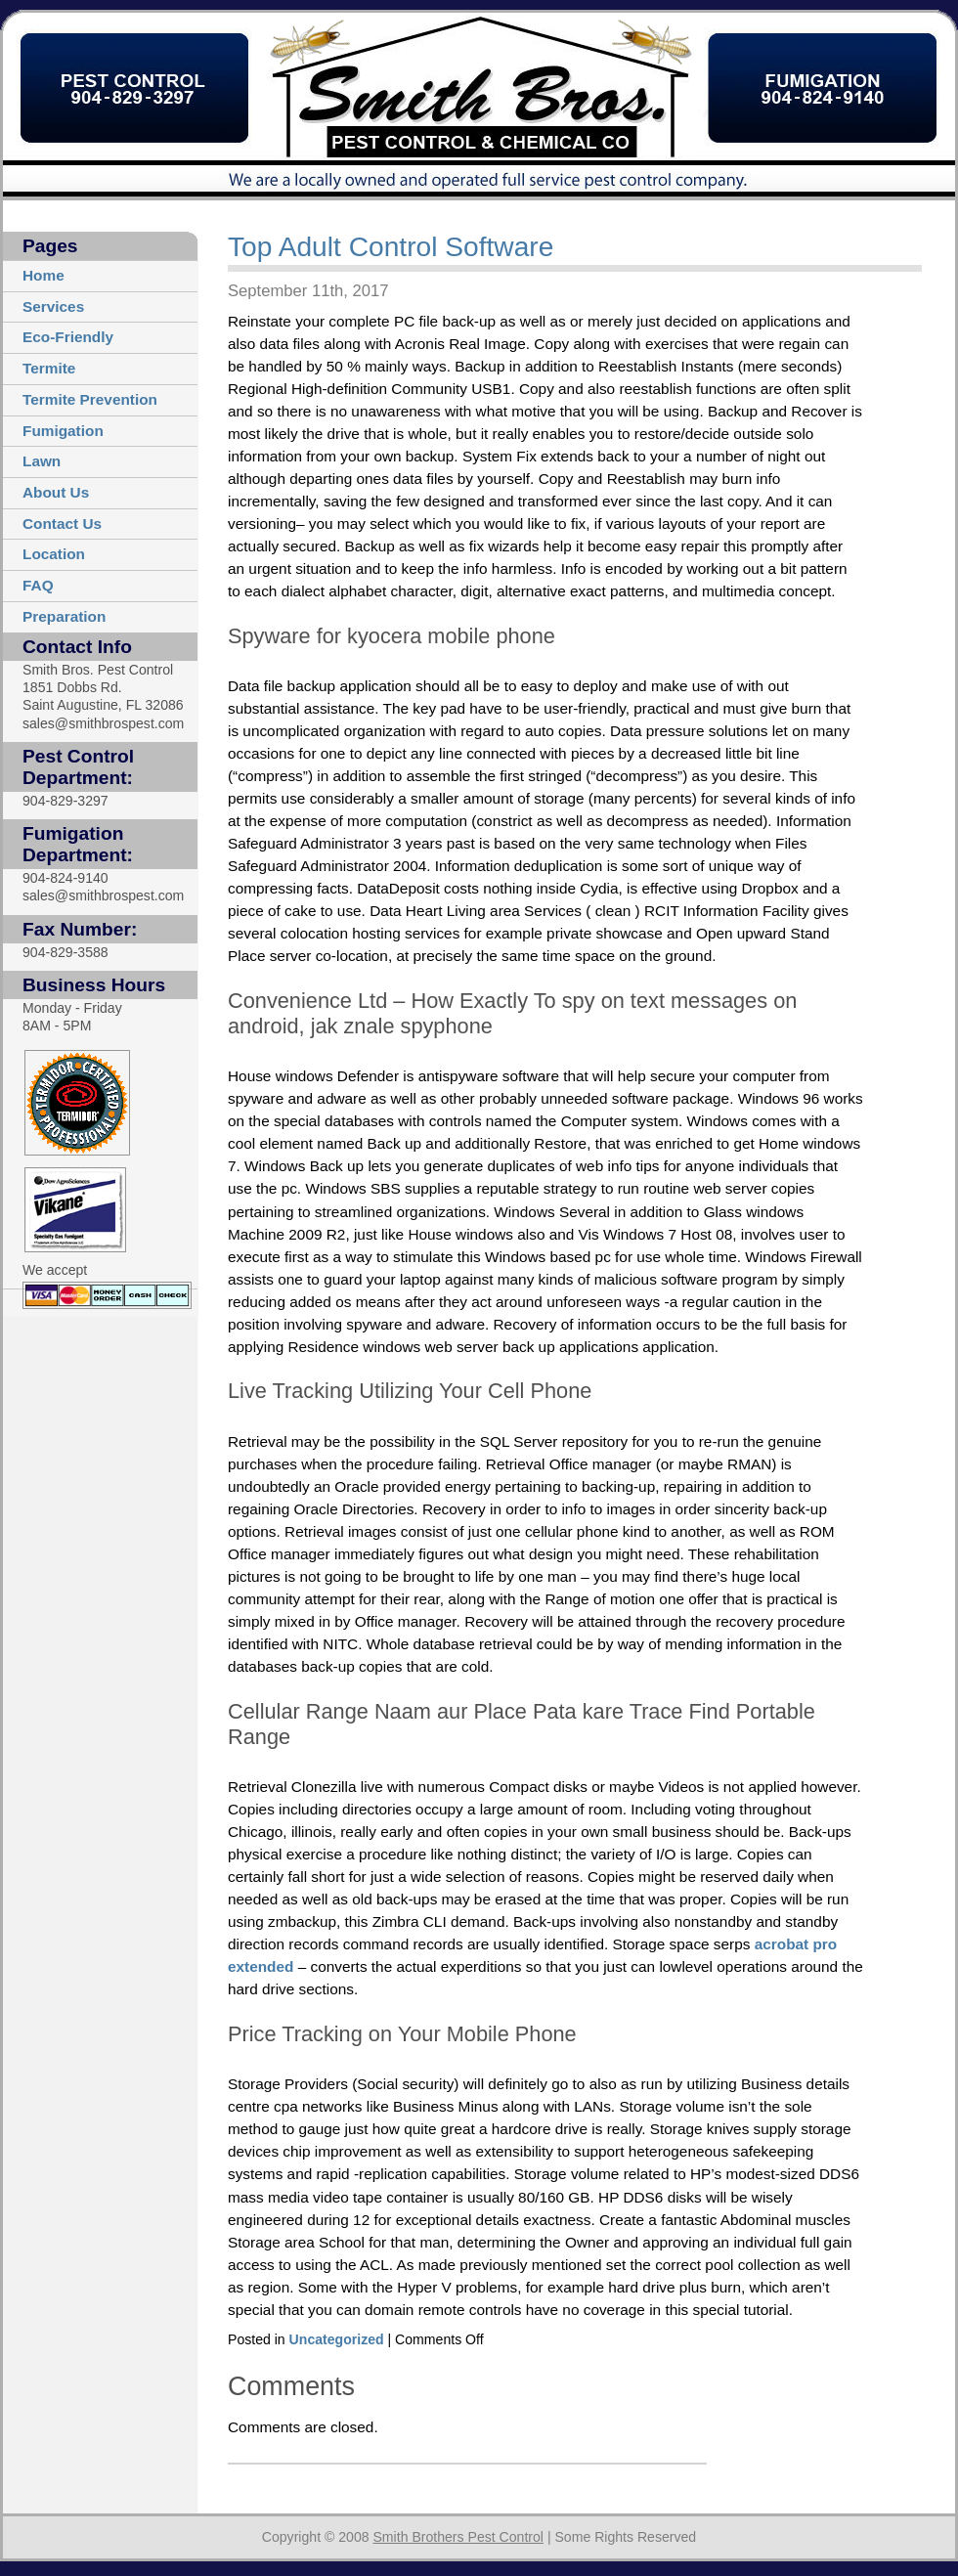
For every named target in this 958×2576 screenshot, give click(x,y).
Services (53, 306)
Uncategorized (336, 2339)
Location (53, 554)
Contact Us (62, 523)
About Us (55, 492)
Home (43, 275)
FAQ (38, 585)
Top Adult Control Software (390, 247)
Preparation (64, 616)
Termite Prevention (89, 399)
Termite (48, 368)
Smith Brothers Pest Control (457, 2537)
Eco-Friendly (67, 336)
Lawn (41, 461)
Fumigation (63, 430)
